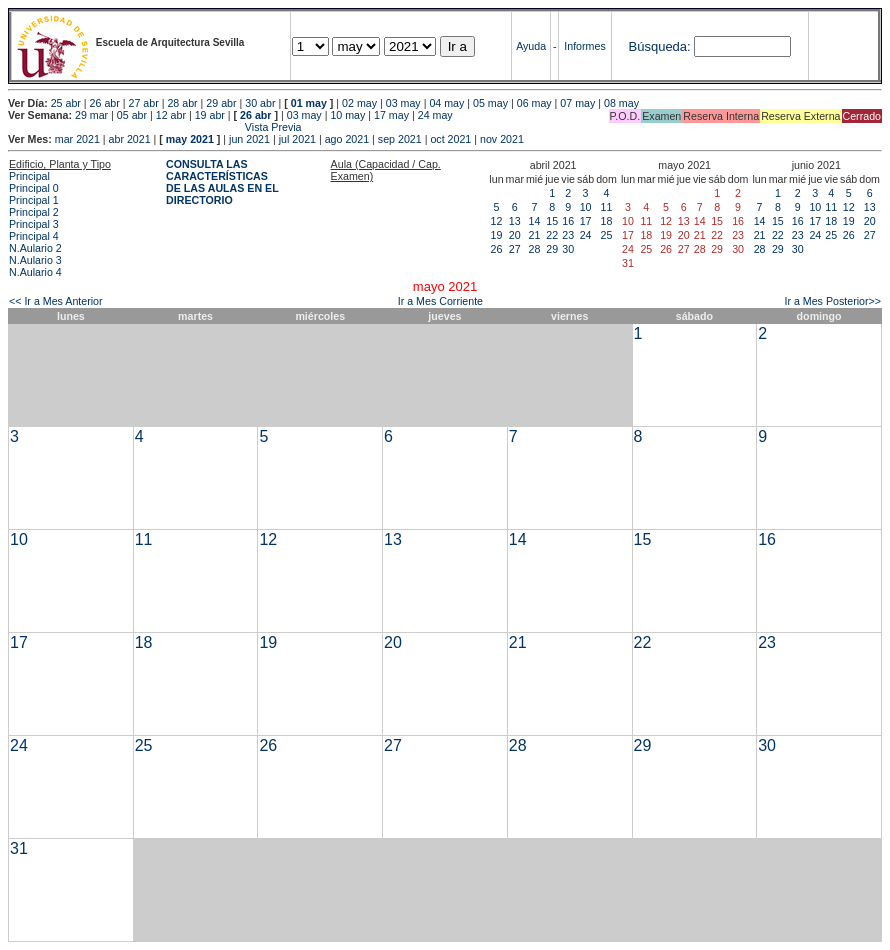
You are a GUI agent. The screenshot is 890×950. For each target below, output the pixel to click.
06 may (534, 103)
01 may (309, 103)
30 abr (260, 103)
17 (586, 221)
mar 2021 (77, 139)
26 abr (105, 103)
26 (497, 249)
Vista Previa (155, 127)
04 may (446, 103)
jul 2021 (297, 139)
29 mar (91, 115)
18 (607, 221)
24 (586, 235)
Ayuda (531, 46)
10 (586, 207)
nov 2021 (502, 139)
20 (515, 235)
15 (552, 221)
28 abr (182, 103)
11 (607, 207)
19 (497, 235)
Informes (584, 46)
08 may (621, 103)
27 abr (144, 103)
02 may (359, 103)
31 (19, 848)
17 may (391, 115)
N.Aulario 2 (35, 248)
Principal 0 (34, 188)
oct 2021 (450, 139)
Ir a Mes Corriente (440, 301)
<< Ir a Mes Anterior (56, 301)
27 (515, 249)
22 (552, 235)
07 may (577, 103)
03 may (403, 103)
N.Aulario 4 (35, 272)
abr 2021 (130, 139)
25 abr (66, 103)
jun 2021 (249, 139)
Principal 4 (34, 236)
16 (568, 221)
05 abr (132, 115)
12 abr (171, 115)
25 (607, 235)
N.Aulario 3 (35, 260)
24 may (435, 115)
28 (535, 249)
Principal (29, 176)
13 (515, 221)
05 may (490, 103)
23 (568, 235)
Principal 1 (34, 200)
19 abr (210, 115)
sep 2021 (400, 139)
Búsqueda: (660, 46)
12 (497, 221)
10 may (347, 115)
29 (552, 249)
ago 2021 (347, 139)
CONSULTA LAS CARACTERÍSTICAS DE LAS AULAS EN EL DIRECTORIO (222, 182)
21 (535, 235)
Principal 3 (34, 224)
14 (535, 221)
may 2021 (190, 139)
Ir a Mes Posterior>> (832, 301)
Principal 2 (34, 212)
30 (568, 249)
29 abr (221, 103)
